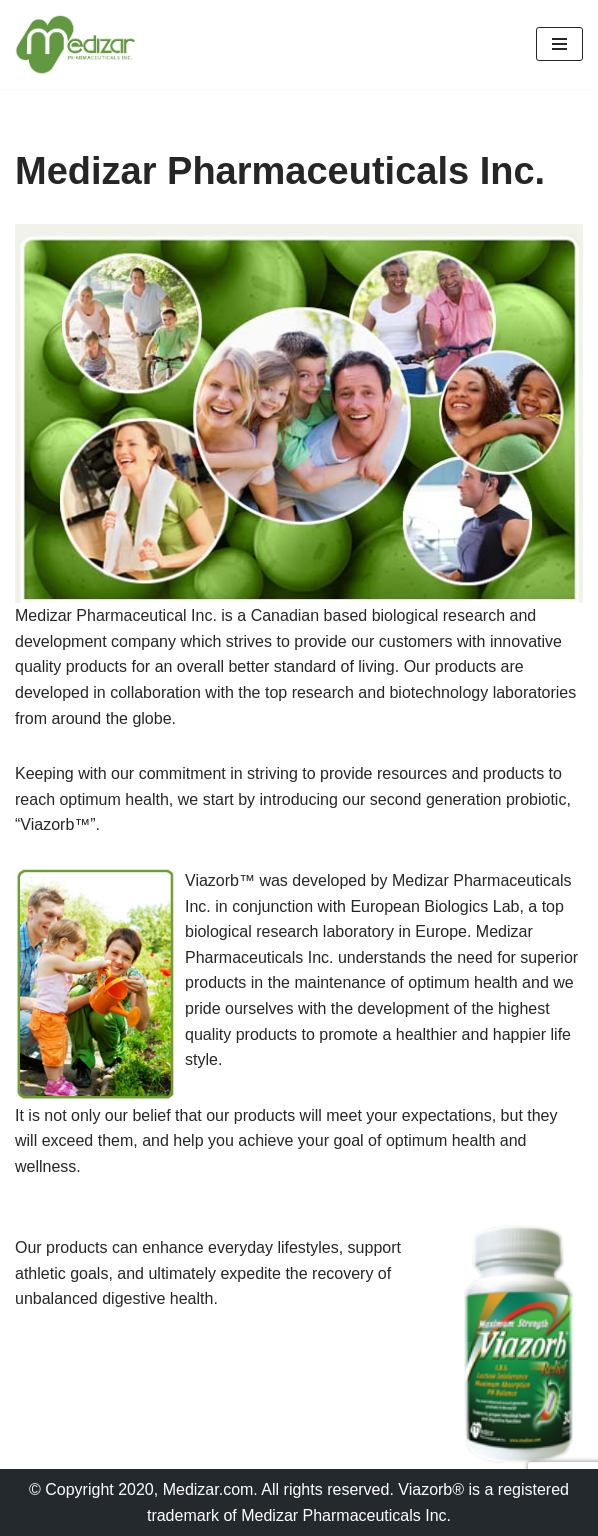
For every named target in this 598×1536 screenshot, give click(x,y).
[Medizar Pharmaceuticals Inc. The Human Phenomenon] (75, 44)
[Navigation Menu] (559, 44)
